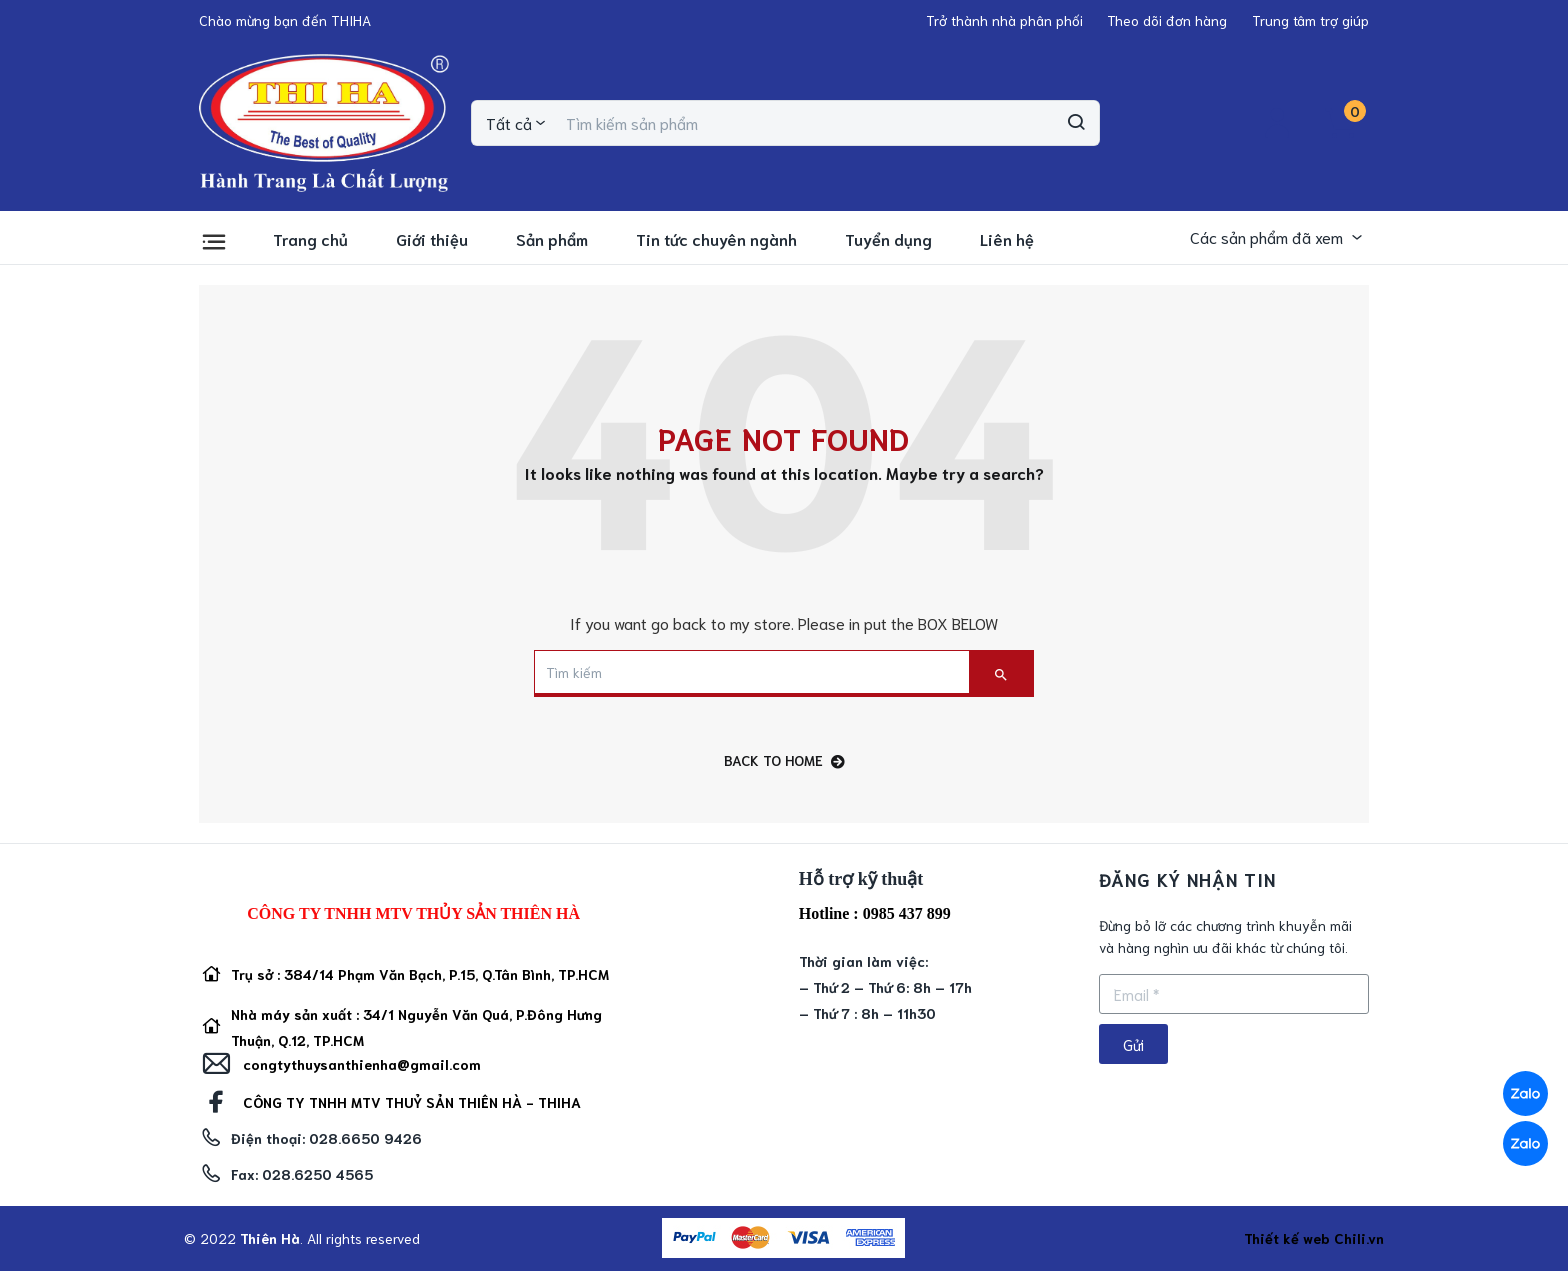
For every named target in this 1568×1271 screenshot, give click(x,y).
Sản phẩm (552, 238)
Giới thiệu (432, 238)
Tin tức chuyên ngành (716, 238)
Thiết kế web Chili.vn (1314, 1238)
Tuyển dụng (888, 238)
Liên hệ (1007, 238)
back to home (784, 760)
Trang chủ (310, 238)
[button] (285, 20)
